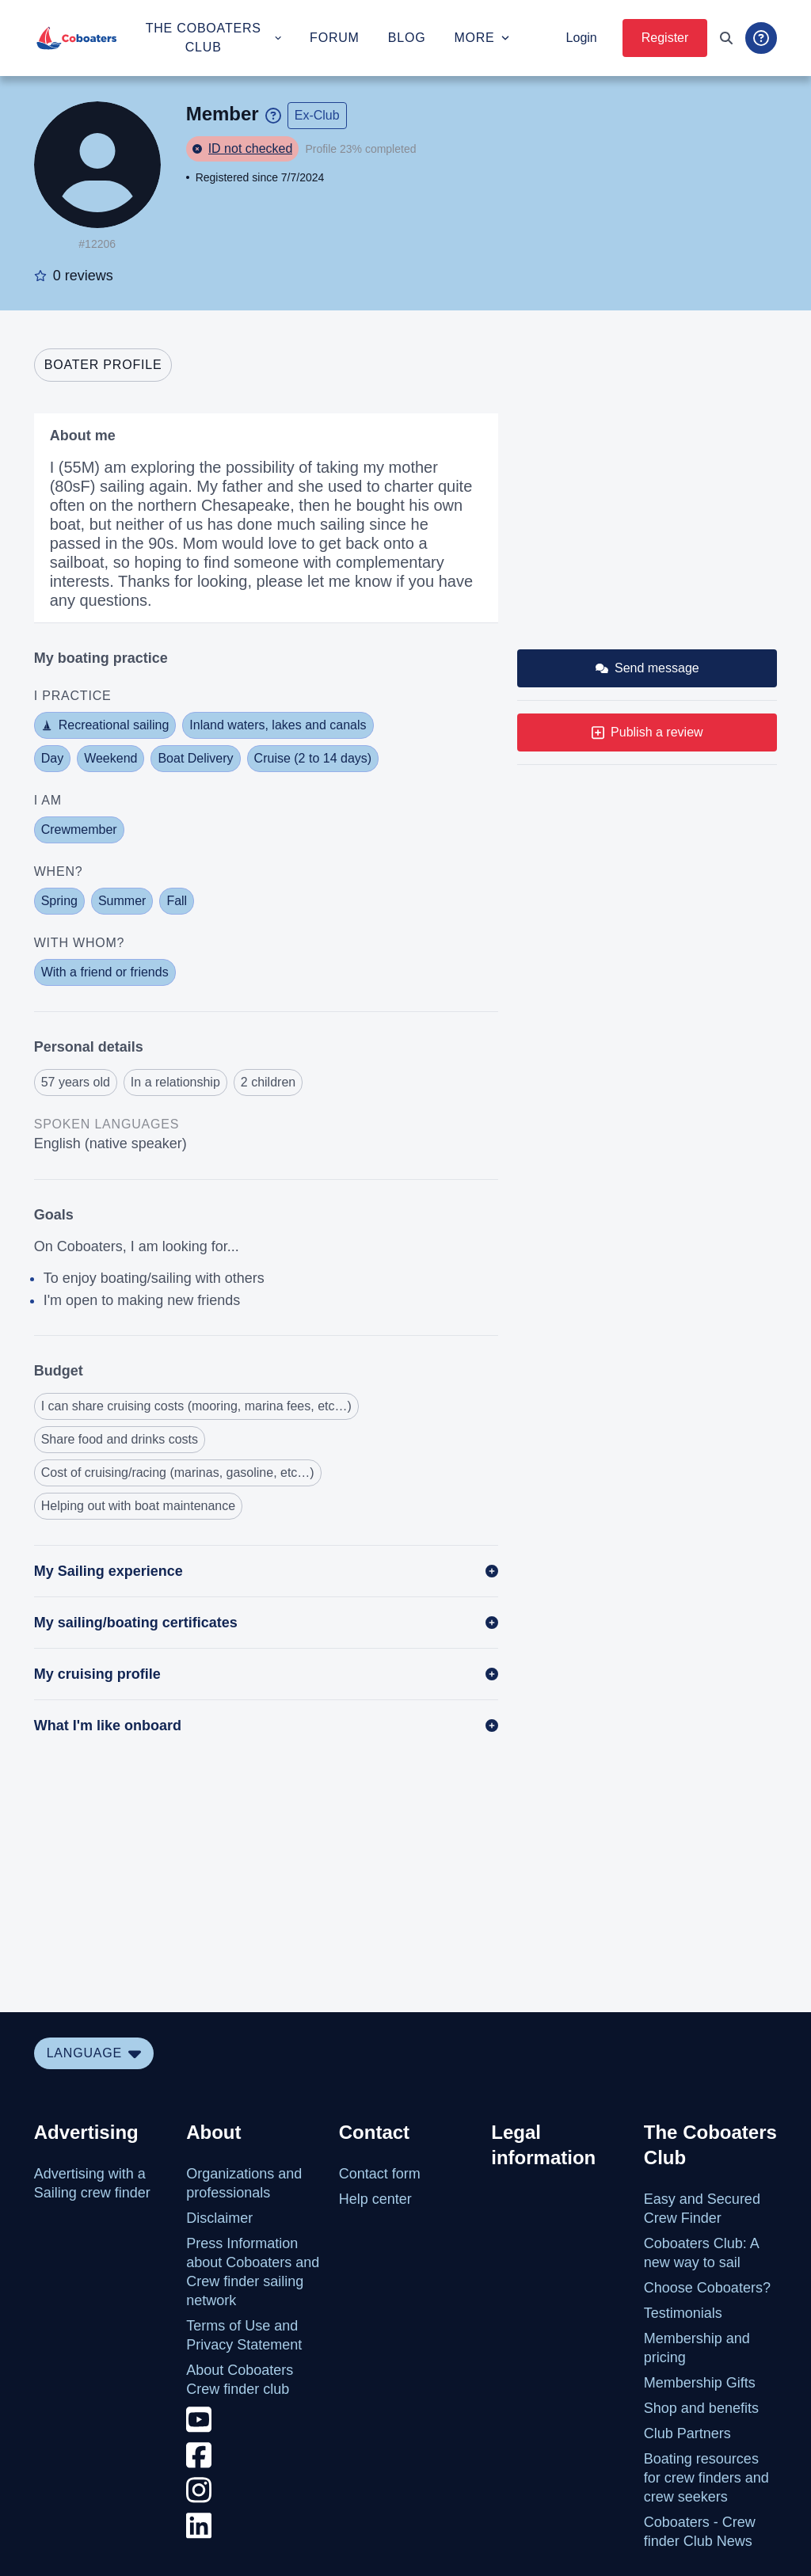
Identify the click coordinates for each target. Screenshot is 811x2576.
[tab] (103, 365)
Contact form (380, 2174)
